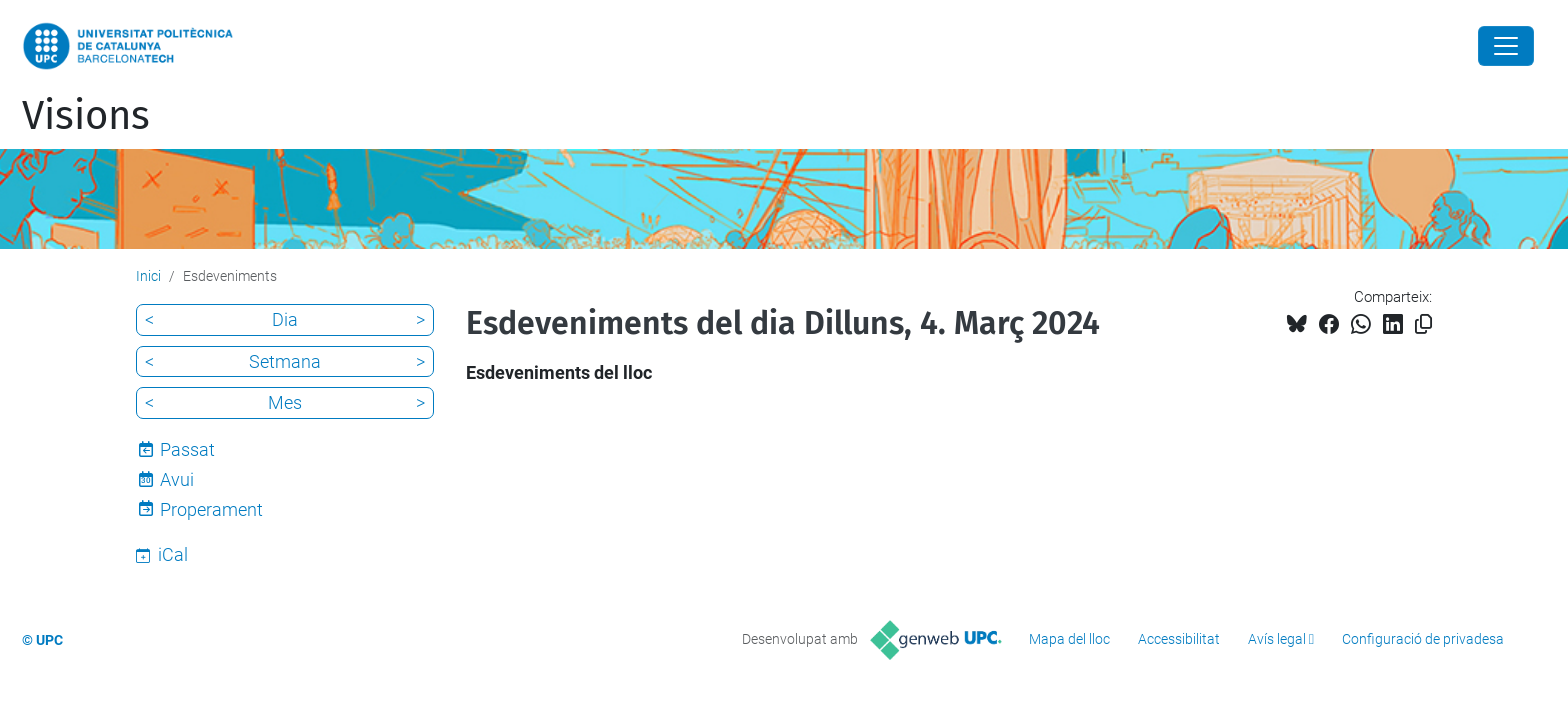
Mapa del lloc (1069, 639)
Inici (148, 276)
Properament (211, 509)
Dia (285, 319)
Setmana (285, 361)
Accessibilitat (1179, 639)
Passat (187, 449)
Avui (177, 479)
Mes (285, 402)
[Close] (1506, 46)
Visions (86, 116)
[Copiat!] (1423, 324)
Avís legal (1277, 639)
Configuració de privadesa (1423, 639)
